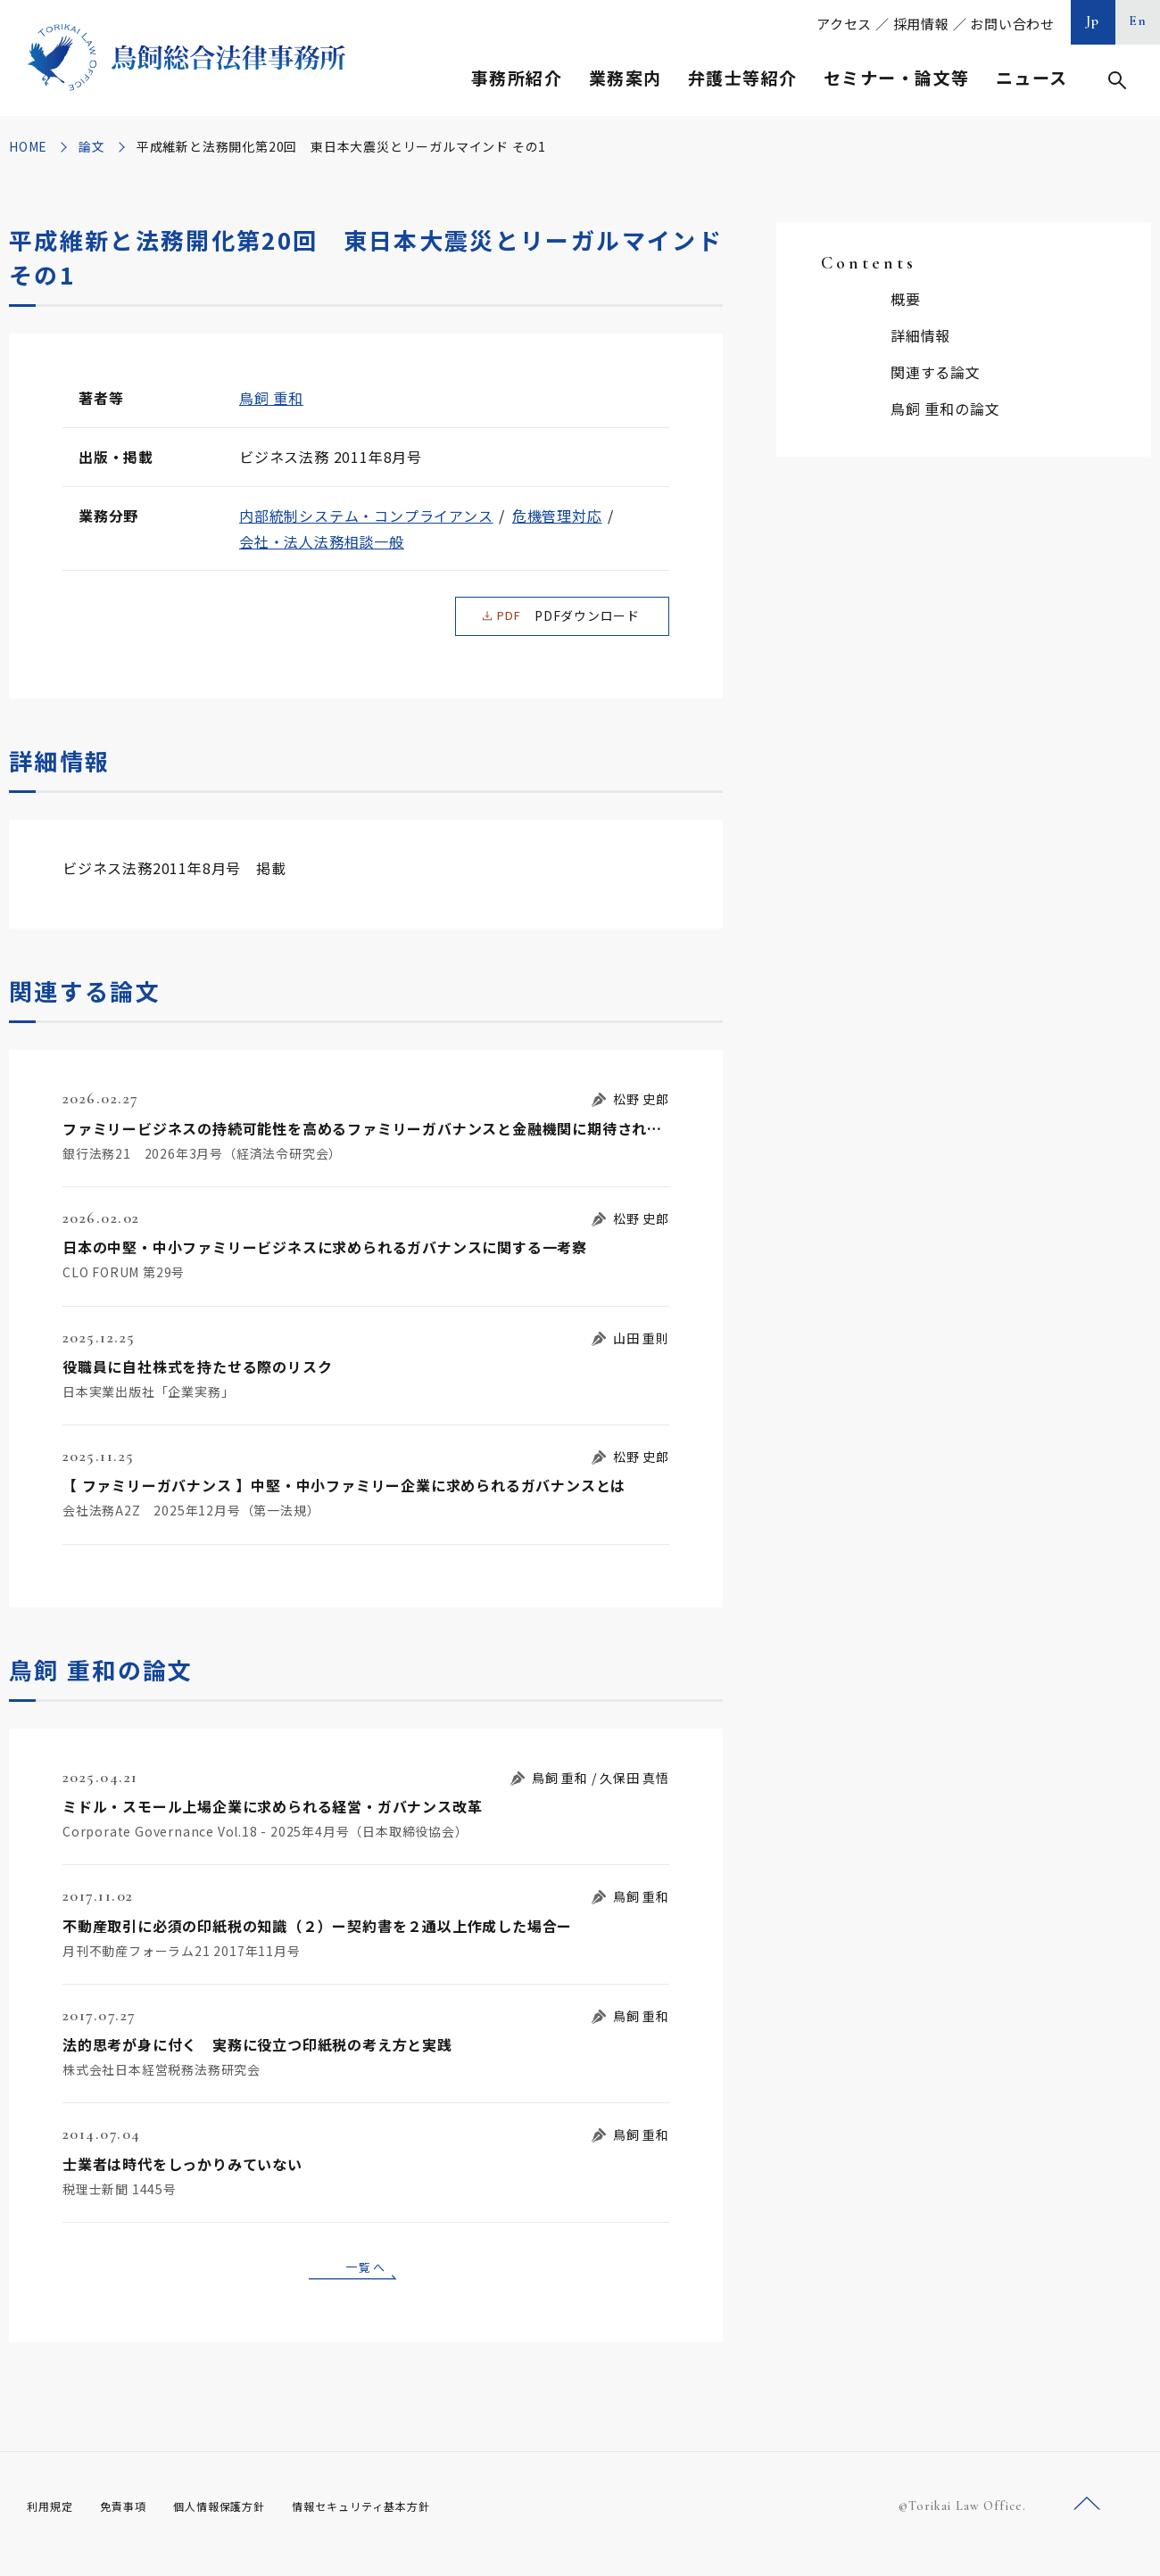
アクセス (844, 23)
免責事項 (134, 2522)
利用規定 (53, 2522)
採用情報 (921, 23)
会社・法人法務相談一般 (321, 541)
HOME (28, 146)
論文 (92, 146)
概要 (906, 299)
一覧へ (366, 2280)
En (1138, 20)
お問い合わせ (1012, 23)
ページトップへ (1086, 2521)
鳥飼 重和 (271, 398)
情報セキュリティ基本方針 (403, 2522)
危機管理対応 (557, 515)
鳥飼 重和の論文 (945, 408)
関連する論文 (936, 372)
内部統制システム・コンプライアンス (366, 515)
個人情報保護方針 (242, 2522)
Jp (1093, 20)
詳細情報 (920, 335)
